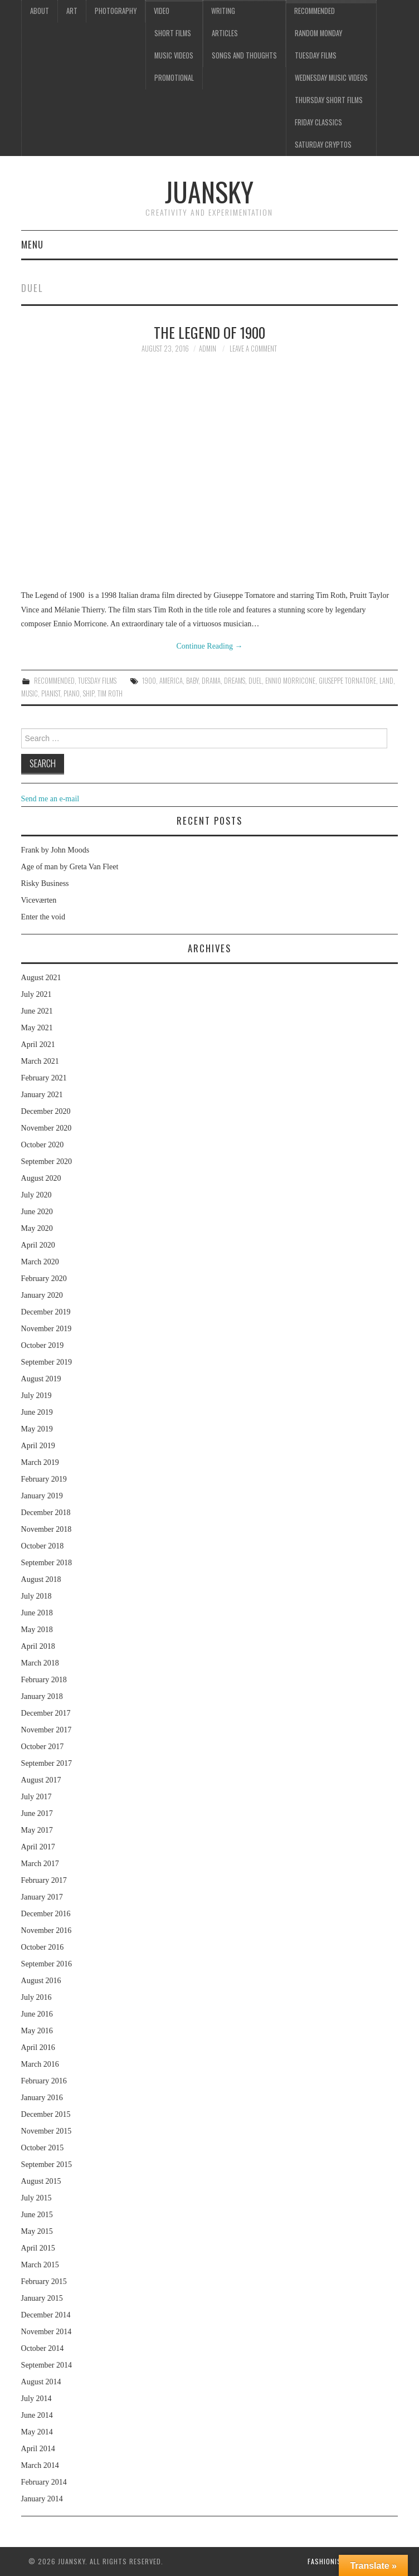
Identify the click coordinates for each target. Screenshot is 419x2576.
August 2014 (41, 2382)
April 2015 (38, 2248)
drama (211, 680)
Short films (172, 33)
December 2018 (46, 1512)
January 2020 (42, 1295)
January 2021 (42, 1094)
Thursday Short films (329, 100)
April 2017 (38, 1847)
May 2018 (37, 1629)
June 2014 (37, 2415)
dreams (234, 680)
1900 (149, 680)
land (386, 680)
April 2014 (38, 2448)
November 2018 (46, 1529)
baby (192, 680)
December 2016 (46, 1914)
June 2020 (37, 1211)
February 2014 (44, 2482)
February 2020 (44, 1278)
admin (207, 348)
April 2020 (38, 1245)
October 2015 (42, 2148)
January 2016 (42, 2097)
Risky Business (45, 883)
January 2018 (42, 1696)
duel (255, 680)
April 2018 (38, 1646)
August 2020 (41, 1178)
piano (72, 693)
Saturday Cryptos (323, 144)
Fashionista (328, 2561)
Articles (225, 33)
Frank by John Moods (55, 850)
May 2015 (37, 2231)
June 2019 (37, 1412)
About (39, 11)
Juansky (209, 191)
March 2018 (40, 1663)
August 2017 (41, 1780)
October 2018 (42, 1546)
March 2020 (40, 1262)
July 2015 (36, 2198)
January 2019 (42, 1496)
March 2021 (40, 1061)
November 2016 (46, 1930)
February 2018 (44, 1680)
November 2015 (46, 2131)
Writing (223, 11)
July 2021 (36, 994)
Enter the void (43, 917)
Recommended (314, 11)
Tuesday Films (316, 55)
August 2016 (41, 1980)
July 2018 (36, 1596)
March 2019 (40, 1462)
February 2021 (44, 1078)
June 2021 (37, 1011)
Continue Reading (209, 646)
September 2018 (46, 1563)
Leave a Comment (253, 348)
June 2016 (37, 2014)
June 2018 (37, 1613)
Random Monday (318, 33)
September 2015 (46, 2164)
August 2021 (41, 977)
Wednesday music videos (331, 77)
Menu (32, 244)
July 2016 (36, 1997)
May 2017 (37, 1830)
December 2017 (46, 1713)
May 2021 (37, 1028)
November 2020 (46, 1128)
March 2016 (40, 2064)
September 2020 (46, 1161)
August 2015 (41, 2181)
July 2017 (36, 1797)
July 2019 (36, 1395)
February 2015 (44, 2281)
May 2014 (37, 2432)
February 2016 (44, 2081)
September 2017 (46, 1763)
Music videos (173, 55)
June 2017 (37, 1813)
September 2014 (46, 2365)
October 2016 (42, 1947)
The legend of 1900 (209, 332)
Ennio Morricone (290, 680)
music (29, 693)
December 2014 (46, 2315)
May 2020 (37, 1228)
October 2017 (42, 1746)
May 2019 (37, 1429)
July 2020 (36, 1195)
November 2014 (46, 2331)
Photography (116, 11)
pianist (50, 693)
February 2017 (44, 1880)
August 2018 (41, 1579)
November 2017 (46, 1730)
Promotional (174, 77)
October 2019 (42, 1345)
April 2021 (38, 1044)
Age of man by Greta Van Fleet (70, 867)
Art (71, 11)
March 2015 (40, 2265)
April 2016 (38, 2047)
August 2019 (41, 1379)
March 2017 (40, 1863)
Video (161, 11)
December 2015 (46, 2114)
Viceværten (39, 900)
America (171, 680)
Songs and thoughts (244, 55)
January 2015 (42, 2298)
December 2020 (46, 1111)
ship (88, 693)
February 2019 (44, 1479)
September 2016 (46, 1964)
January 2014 (42, 2499)
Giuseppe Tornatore (347, 680)
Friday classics (318, 122)
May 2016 (37, 2031)
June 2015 (37, 2214)
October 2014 (42, 2348)
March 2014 (40, 2465)
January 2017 (42, 1897)
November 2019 (46, 1328)
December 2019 (46, 1312)
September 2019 (46, 1362)
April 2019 (38, 1446)
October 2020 (42, 1145)
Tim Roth (110, 693)
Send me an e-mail (50, 799)
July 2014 (36, 2398)
